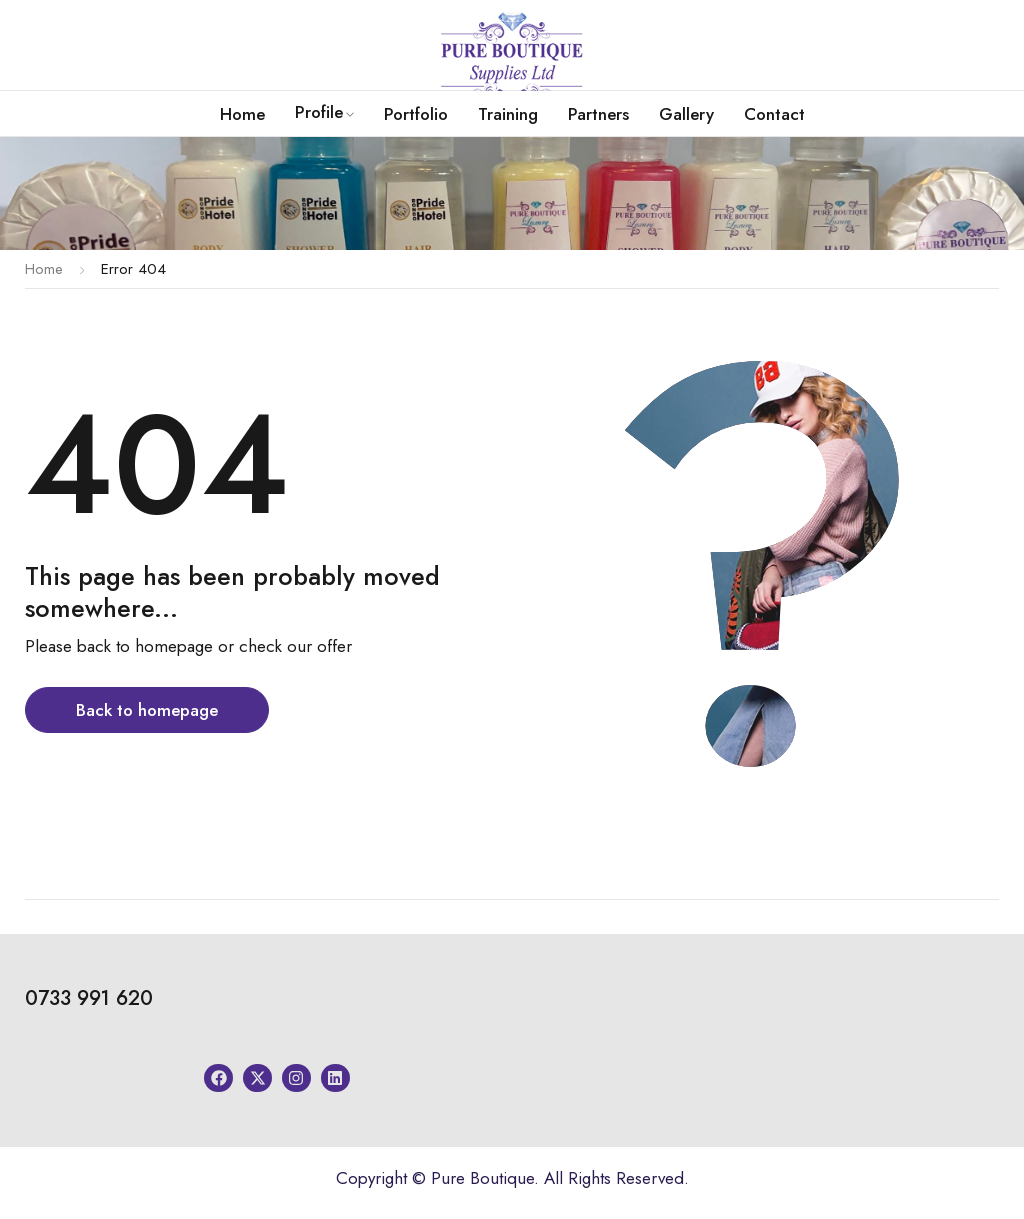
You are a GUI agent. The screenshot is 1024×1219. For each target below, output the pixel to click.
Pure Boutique (482, 1178)
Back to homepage (147, 710)
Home (44, 269)
